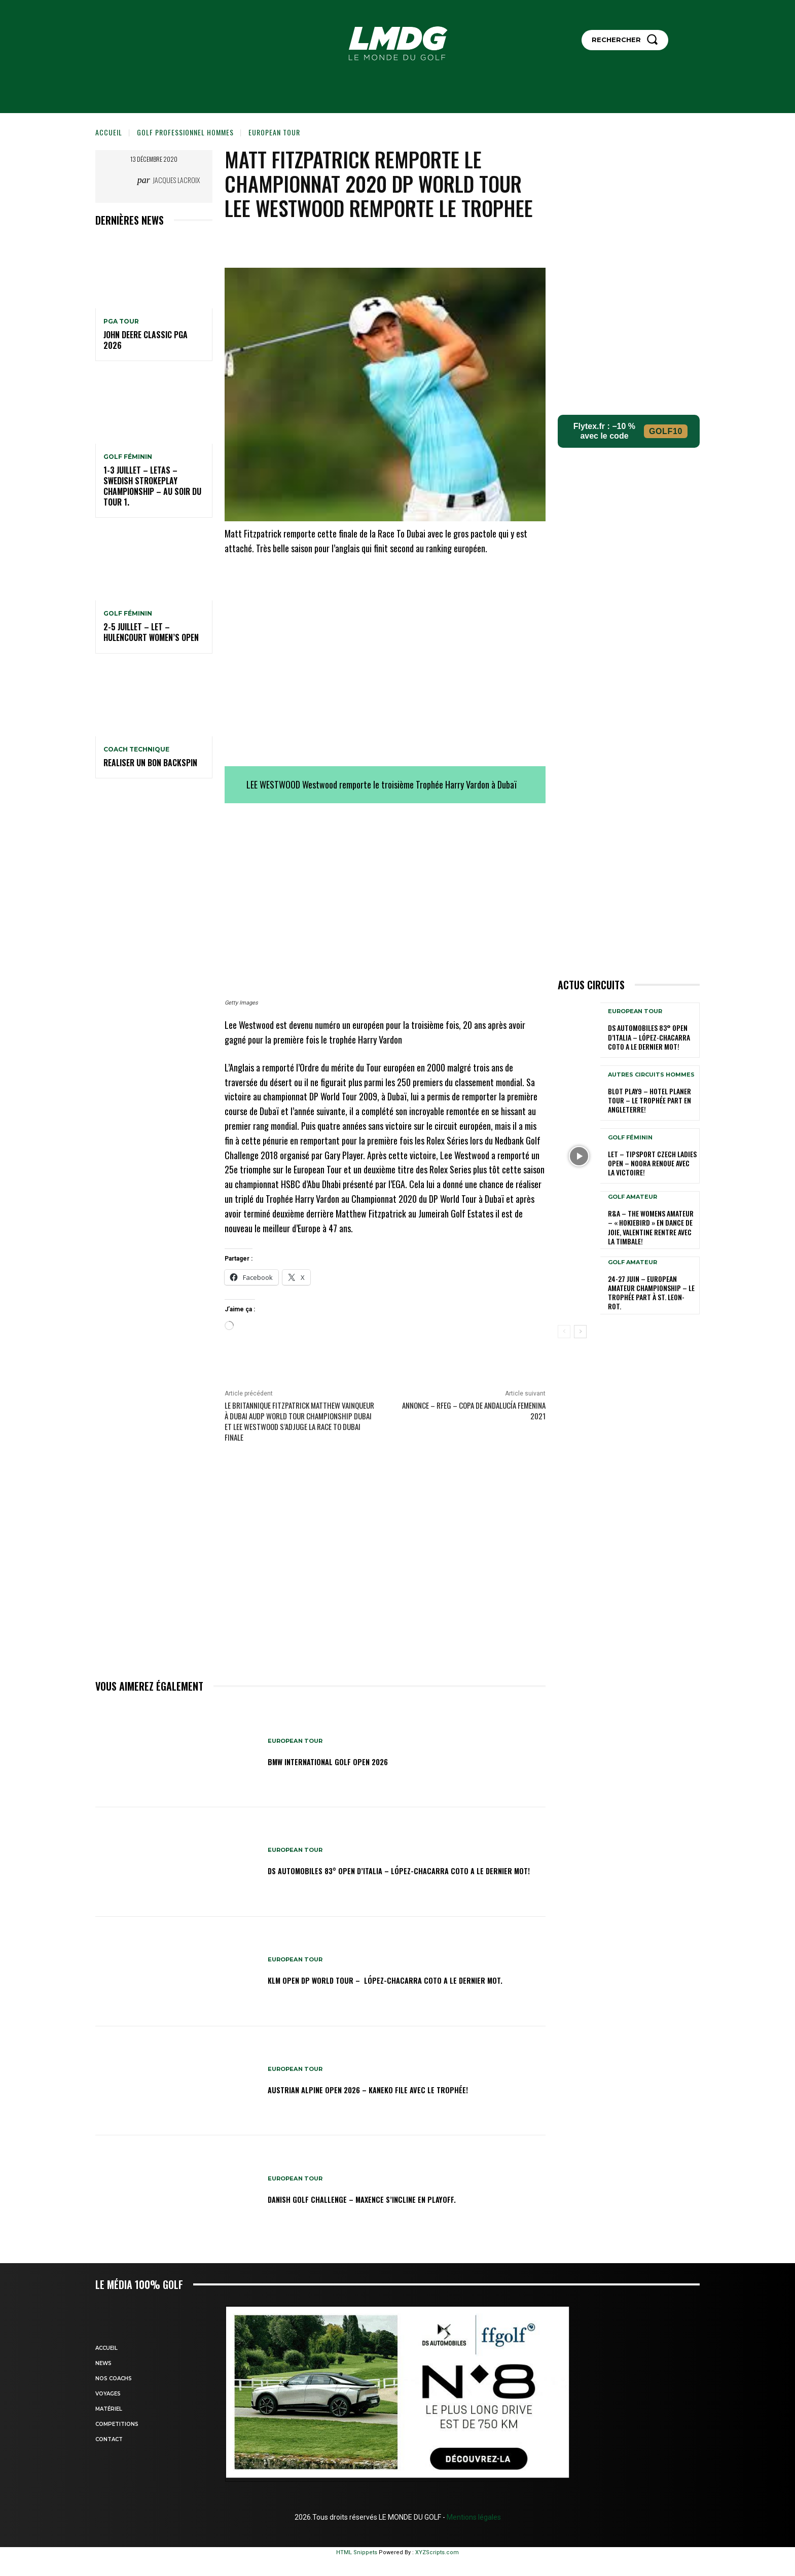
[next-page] (580, 1331)
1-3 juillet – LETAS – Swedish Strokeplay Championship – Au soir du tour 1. (152, 486)
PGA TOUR (121, 321)
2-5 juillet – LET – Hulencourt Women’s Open (151, 632)
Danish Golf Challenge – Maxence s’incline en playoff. (389, 2198)
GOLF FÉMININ (127, 457)
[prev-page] (564, 1331)
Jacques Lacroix (176, 179)
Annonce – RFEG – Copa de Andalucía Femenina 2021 (474, 1410)
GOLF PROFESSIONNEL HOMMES (185, 132)
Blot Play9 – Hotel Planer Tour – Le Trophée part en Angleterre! (649, 1100)
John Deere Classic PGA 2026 (145, 340)
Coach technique (136, 749)
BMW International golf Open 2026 (346, 1760)
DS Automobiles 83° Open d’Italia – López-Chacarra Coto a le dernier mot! (400, 1870)
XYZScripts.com (437, 2552)
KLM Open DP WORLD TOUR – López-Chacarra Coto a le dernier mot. (388, 1979)
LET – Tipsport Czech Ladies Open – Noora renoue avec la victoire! (652, 1163)
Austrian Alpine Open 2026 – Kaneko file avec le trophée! (397, 2089)
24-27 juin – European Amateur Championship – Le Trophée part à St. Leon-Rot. (651, 1292)
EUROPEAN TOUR (274, 132)
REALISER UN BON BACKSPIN (150, 763)
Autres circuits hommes (651, 1075)
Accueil (108, 132)
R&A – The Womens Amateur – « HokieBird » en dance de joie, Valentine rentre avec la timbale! (651, 1227)
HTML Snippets (356, 2552)
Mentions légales (473, 2517)
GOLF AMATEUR (632, 1197)
